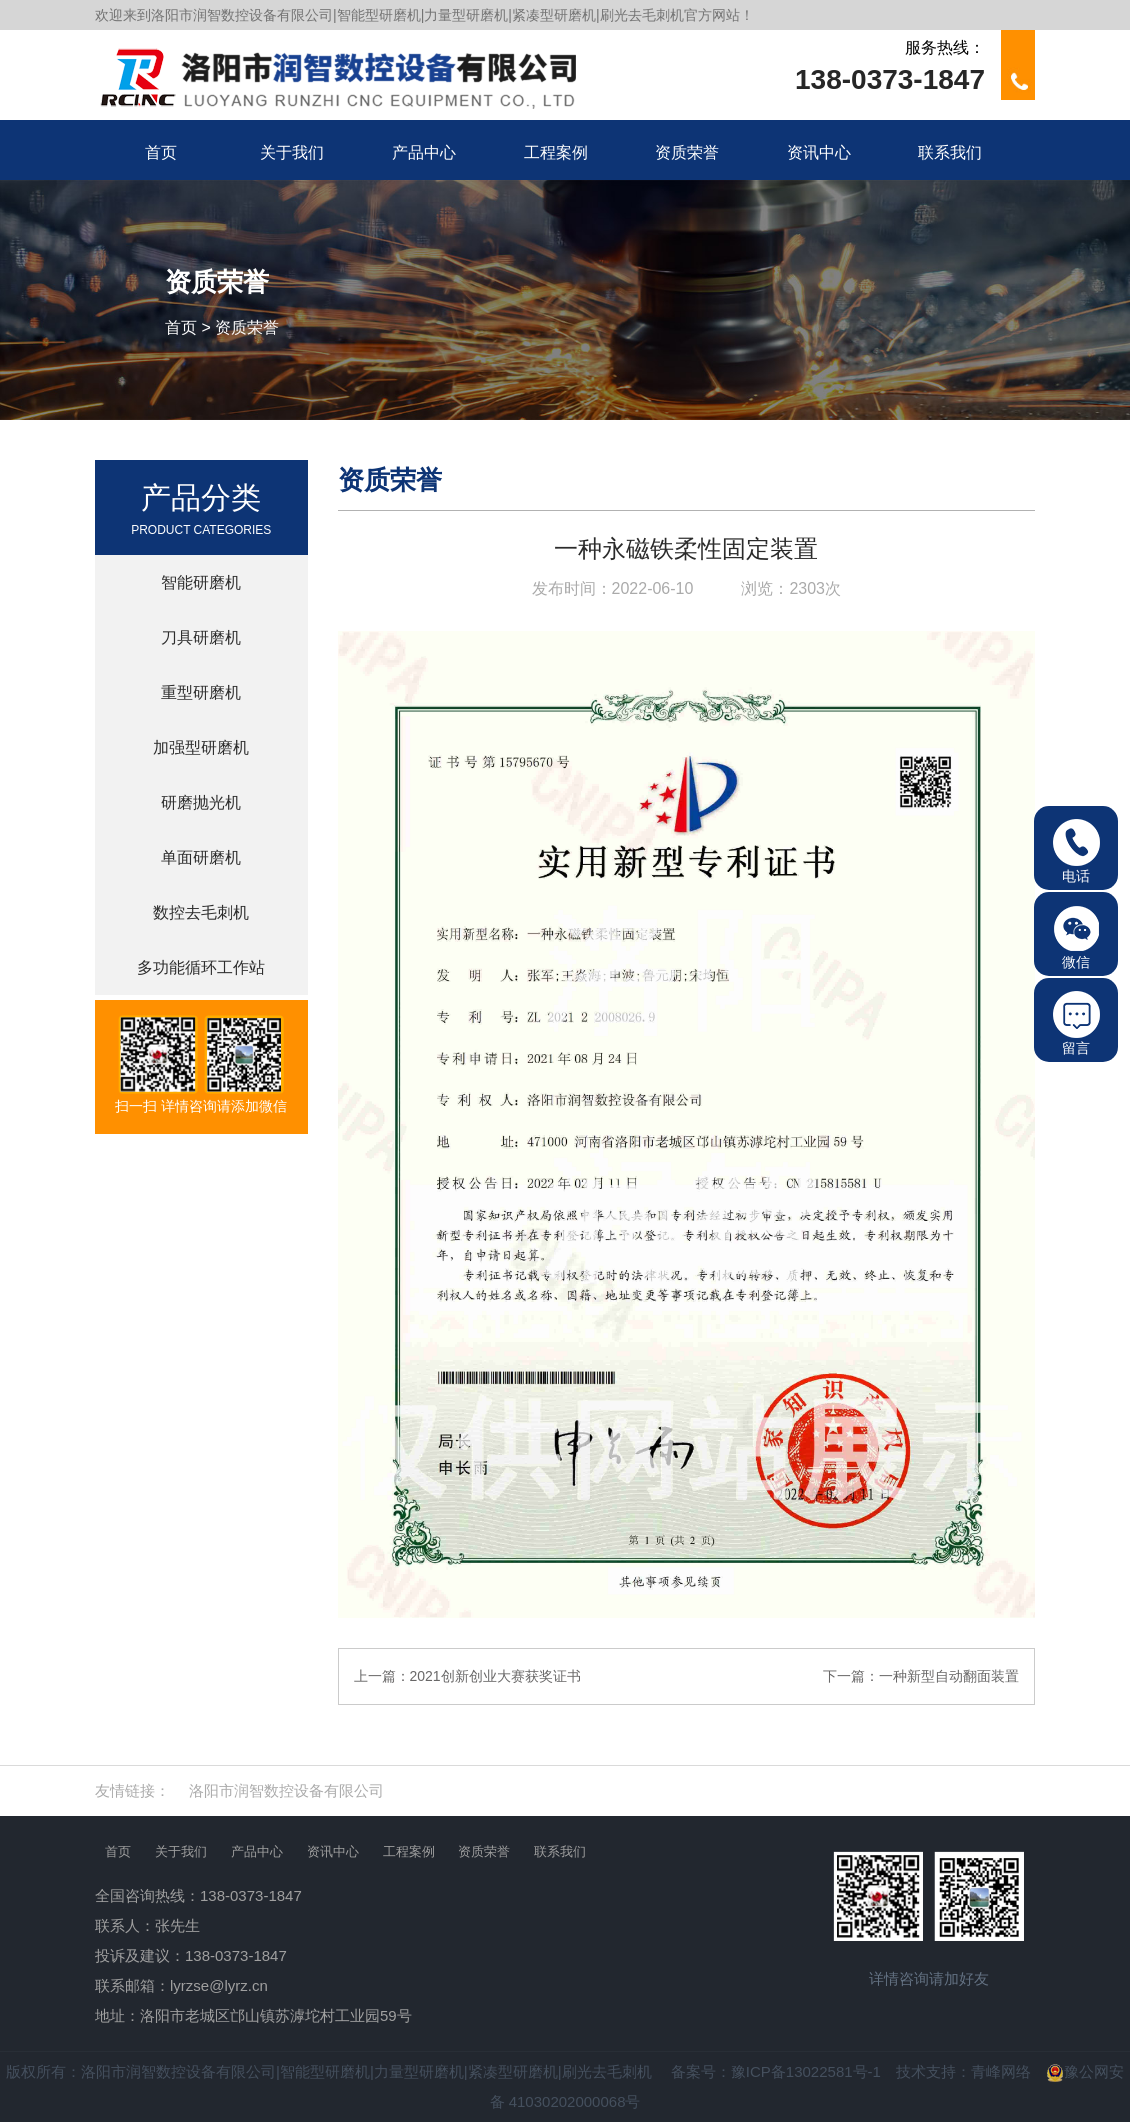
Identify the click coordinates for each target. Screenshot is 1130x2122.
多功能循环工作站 (201, 967)
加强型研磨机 (201, 747)
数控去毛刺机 (201, 912)
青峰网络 (1001, 2071)
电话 (1076, 851)
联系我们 (560, 1851)
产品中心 (257, 1851)
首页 (181, 327)
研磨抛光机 (201, 802)
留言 (1076, 1023)
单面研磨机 (201, 857)
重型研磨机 (201, 692)
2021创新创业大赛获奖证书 (495, 1676)
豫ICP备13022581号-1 (806, 2071)
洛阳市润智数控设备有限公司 (286, 1790)
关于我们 (181, 1851)
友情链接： (132, 1790)
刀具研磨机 (201, 637)
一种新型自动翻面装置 (949, 1676)
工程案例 (409, 1851)
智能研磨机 (201, 582)
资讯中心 (333, 1851)
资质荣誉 (247, 327)
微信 (1076, 937)
